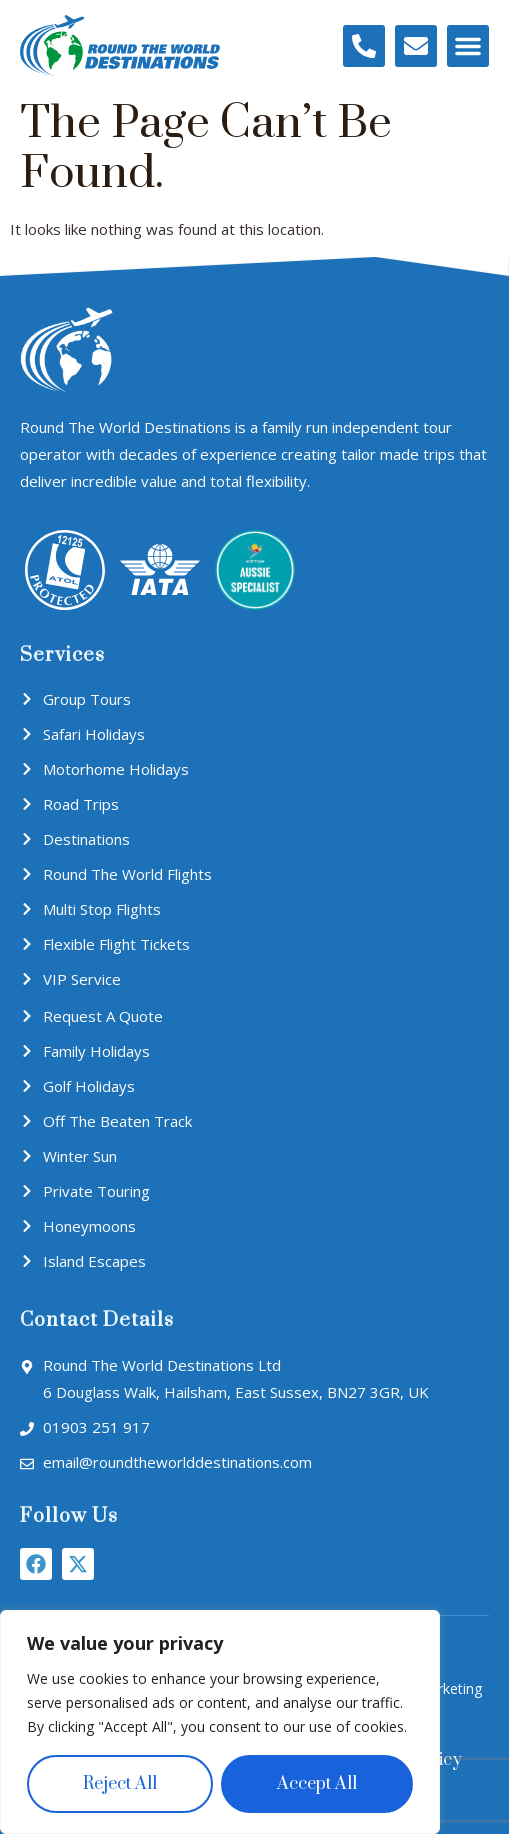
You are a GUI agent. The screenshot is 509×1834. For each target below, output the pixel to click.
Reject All (120, 1784)
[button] (468, 46)
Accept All (317, 1784)
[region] (220, 1722)
